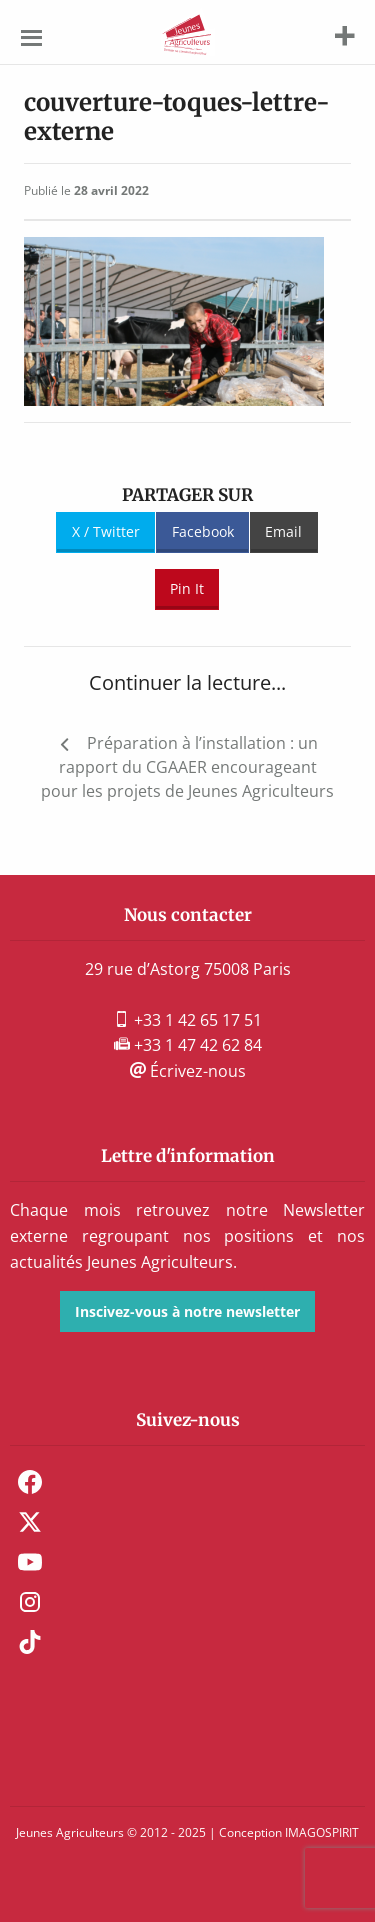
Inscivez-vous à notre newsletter (187, 1311)
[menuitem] (187, 1482)
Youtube (30, 1562)
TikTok (30, 1642)
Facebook (203, 531)
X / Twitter (106, 531)
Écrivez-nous (188, 1071)
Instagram (30, 1602)
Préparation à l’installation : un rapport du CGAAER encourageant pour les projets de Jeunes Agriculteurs (187, 767)
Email (283, 531)
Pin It (187, 588)
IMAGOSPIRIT (322, 1832)
